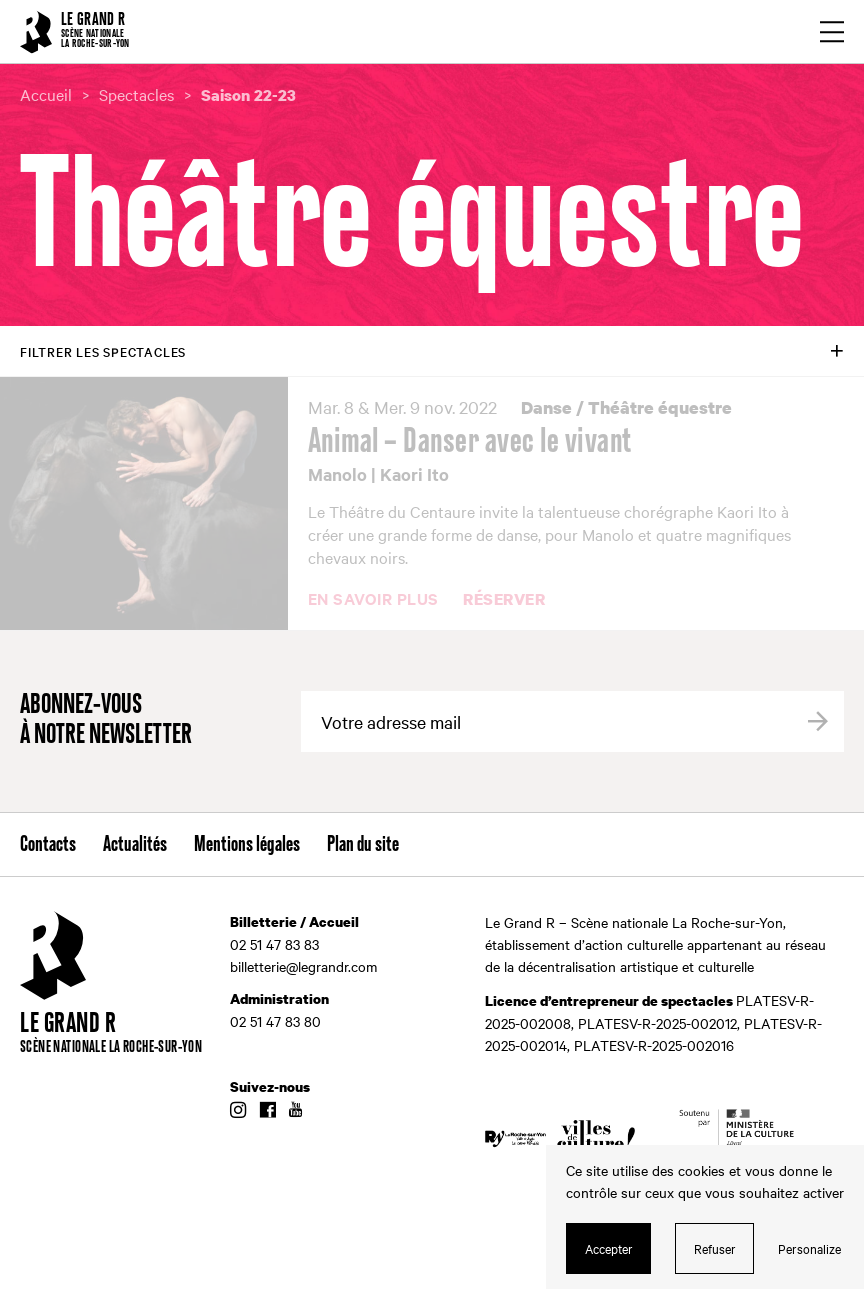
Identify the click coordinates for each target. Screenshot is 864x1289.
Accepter (609, 1248)
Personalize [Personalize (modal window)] (809, 1248)
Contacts (48, 845)
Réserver (504, 600)
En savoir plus (373, 599)
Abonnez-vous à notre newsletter (106, 720)
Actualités (135, 845)
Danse (546, 407)
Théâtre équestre (660, 407)
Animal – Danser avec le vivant (470, 442)
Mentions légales (247, 845)
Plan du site (363, 845)
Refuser (715, 1248)
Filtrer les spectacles (103, 351)
